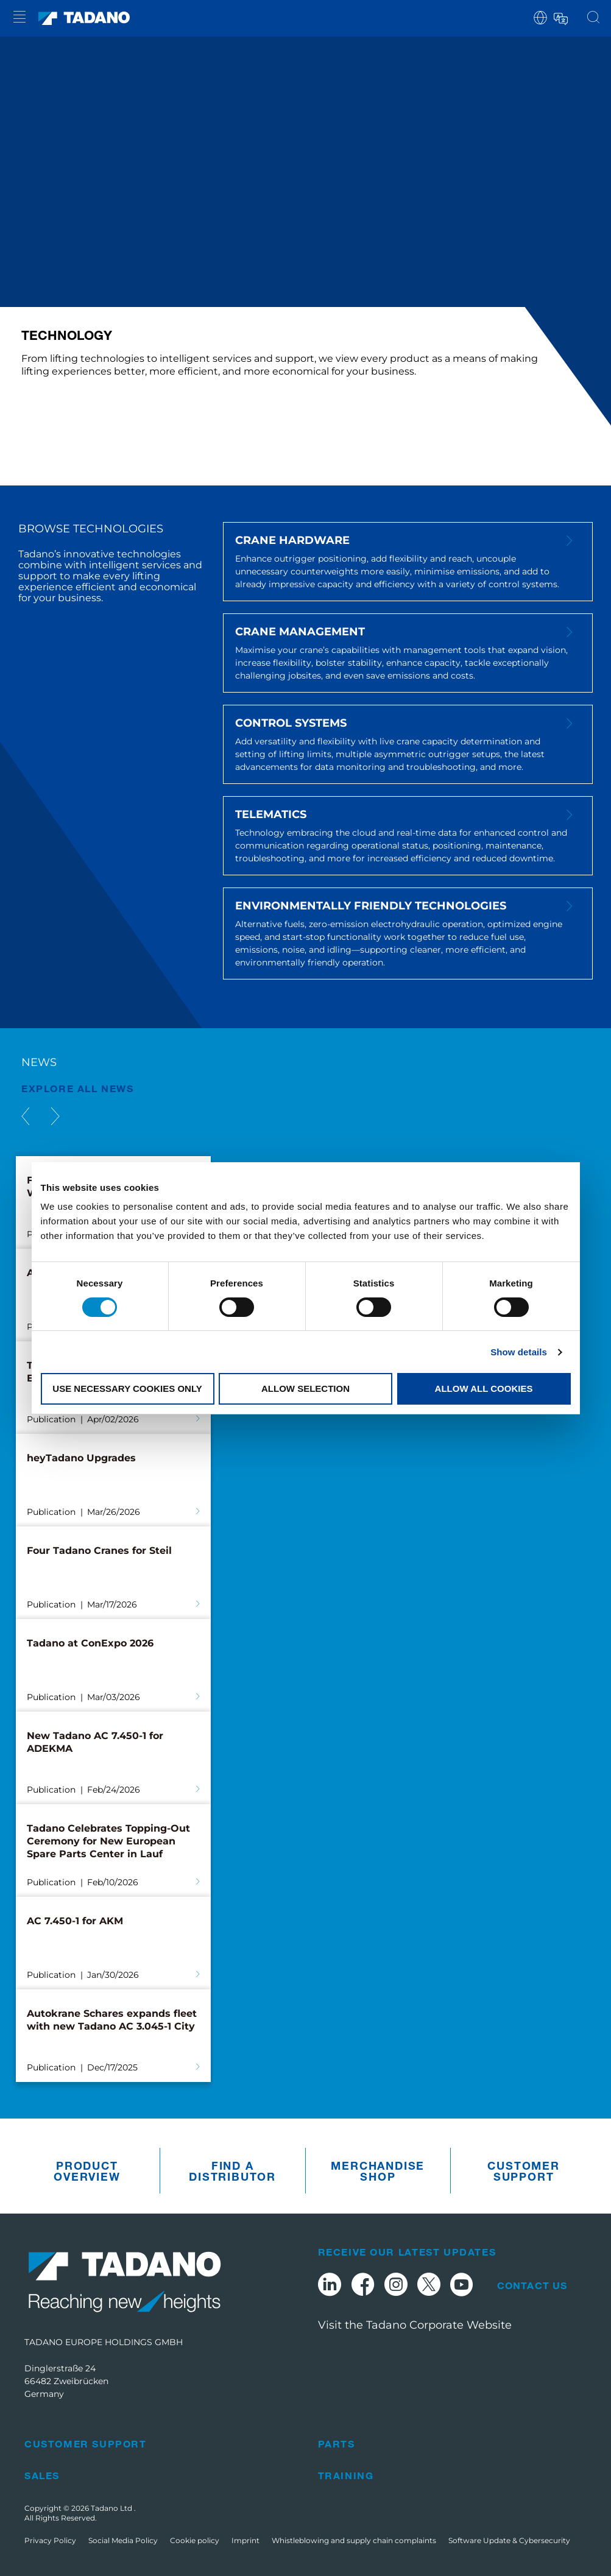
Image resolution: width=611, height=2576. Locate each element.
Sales (42, 2475)
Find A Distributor (232, 2171)
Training (346, 2475)
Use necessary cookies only (127, 1388)
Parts (336, 2443)
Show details (518, 1352)
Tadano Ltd (112, 2508)
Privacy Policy (50, 2540)
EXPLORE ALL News (77, 1088)
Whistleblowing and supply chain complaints (354, 2540)
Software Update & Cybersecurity (509, 2540)
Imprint (245, 2540)
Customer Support (523, 2171)
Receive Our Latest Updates (407, 2251)
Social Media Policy (123, 2540)
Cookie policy (194, 2540)
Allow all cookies (484, 1388)
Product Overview (87, 2171)
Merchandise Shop (378, 2171)
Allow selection (305, 1388)
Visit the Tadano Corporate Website (415, 2325)
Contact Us (532, 2285)
